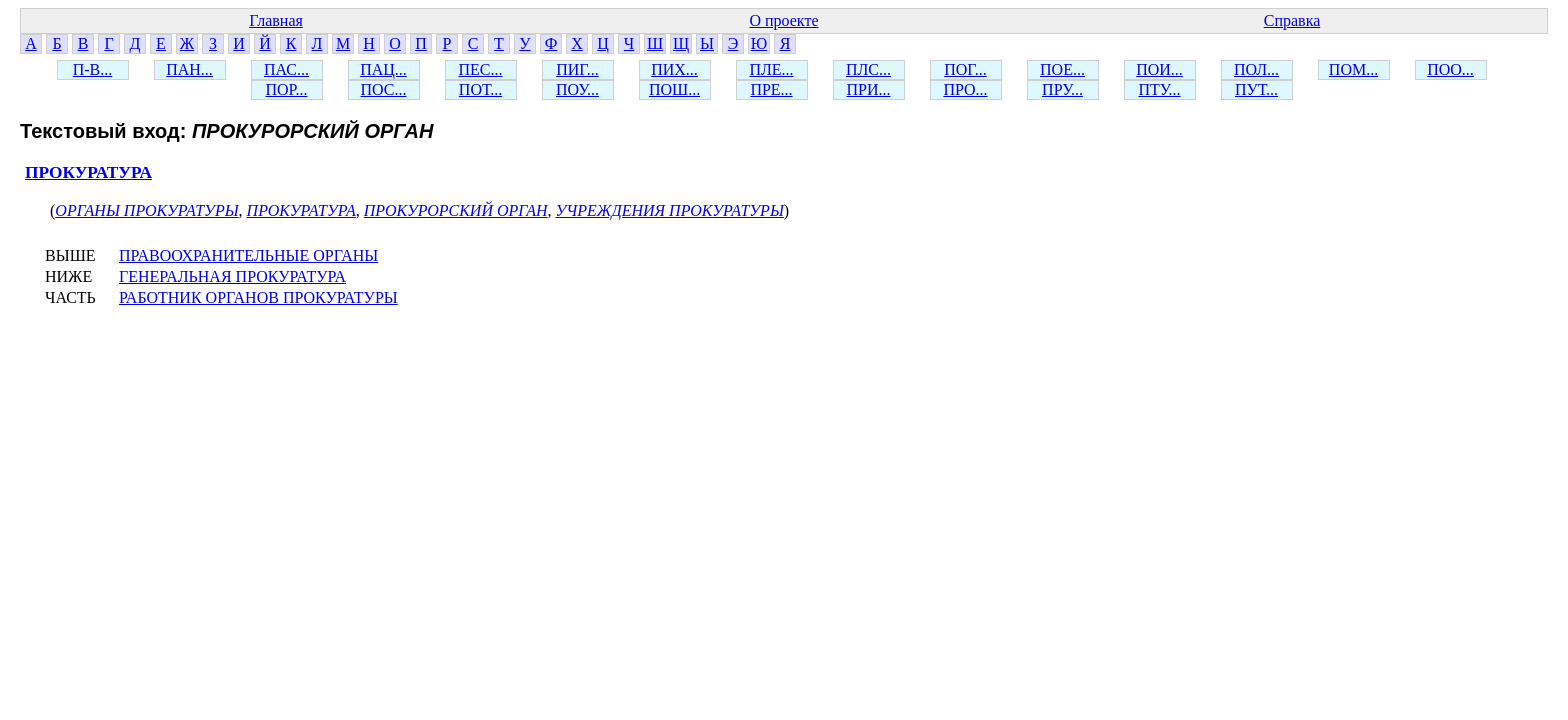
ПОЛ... (1256, 69)
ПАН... (189, 69)
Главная (276, 20)
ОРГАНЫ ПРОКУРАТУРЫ (146, 210)
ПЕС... (481, 69)
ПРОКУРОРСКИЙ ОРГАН (456, 210)
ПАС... (286, 69)
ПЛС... (868, 69)
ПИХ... (674, 69)
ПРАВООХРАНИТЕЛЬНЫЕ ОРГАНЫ (248, 255)
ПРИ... (868, 89)
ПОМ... (1353, 69)
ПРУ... (1062, 89)
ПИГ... (577, 69)
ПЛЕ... (771, 69)
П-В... (93, 69)
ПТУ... (1159, 89)
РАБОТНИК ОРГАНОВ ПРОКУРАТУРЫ (258, 297)
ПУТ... (1256, 89)
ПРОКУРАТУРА (88, 172)
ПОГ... (965, 69)
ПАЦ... (383, 69)
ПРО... (965, 89)
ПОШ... (674, 89)
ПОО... (1450, 69)
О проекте (783, 20)
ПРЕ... (771, 89)
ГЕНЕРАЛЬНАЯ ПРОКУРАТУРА (232, 276)
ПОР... (286, 89)
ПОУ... (577, 89)
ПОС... (384, 89)
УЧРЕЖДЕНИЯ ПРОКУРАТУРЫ (670, 210)
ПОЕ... (1062, 69)
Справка (1292, 20)
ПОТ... (480, 89)
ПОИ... (1159, 69)
